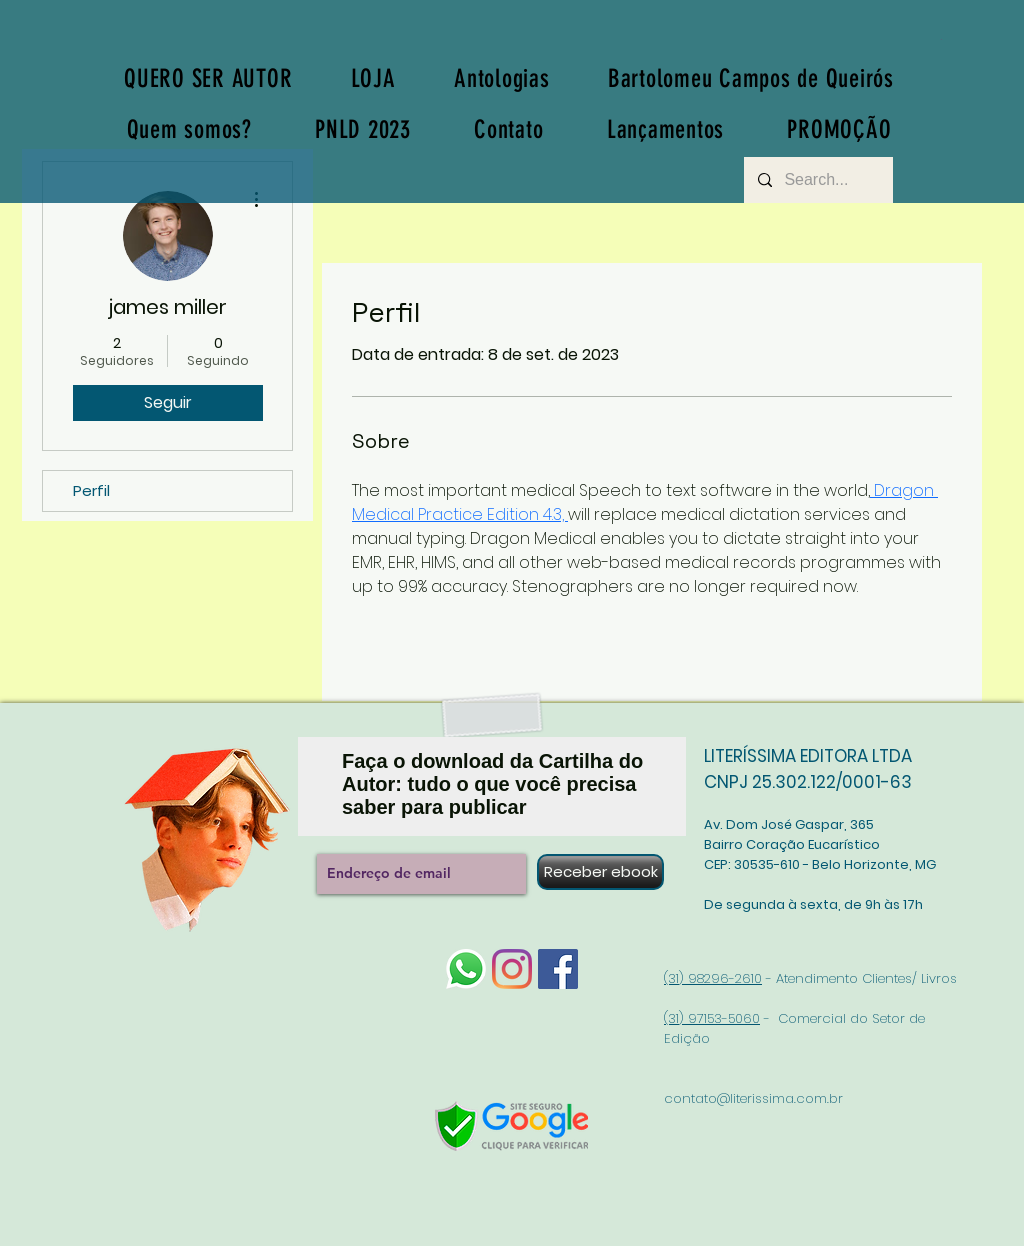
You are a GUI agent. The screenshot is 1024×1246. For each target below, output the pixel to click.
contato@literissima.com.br (753, 1098)
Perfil (91, 490)
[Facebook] (558, 969)
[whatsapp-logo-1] (466, 969)
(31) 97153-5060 (712, 1018)
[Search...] (817, 180)
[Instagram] (512, 969)
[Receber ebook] (600, 872)
